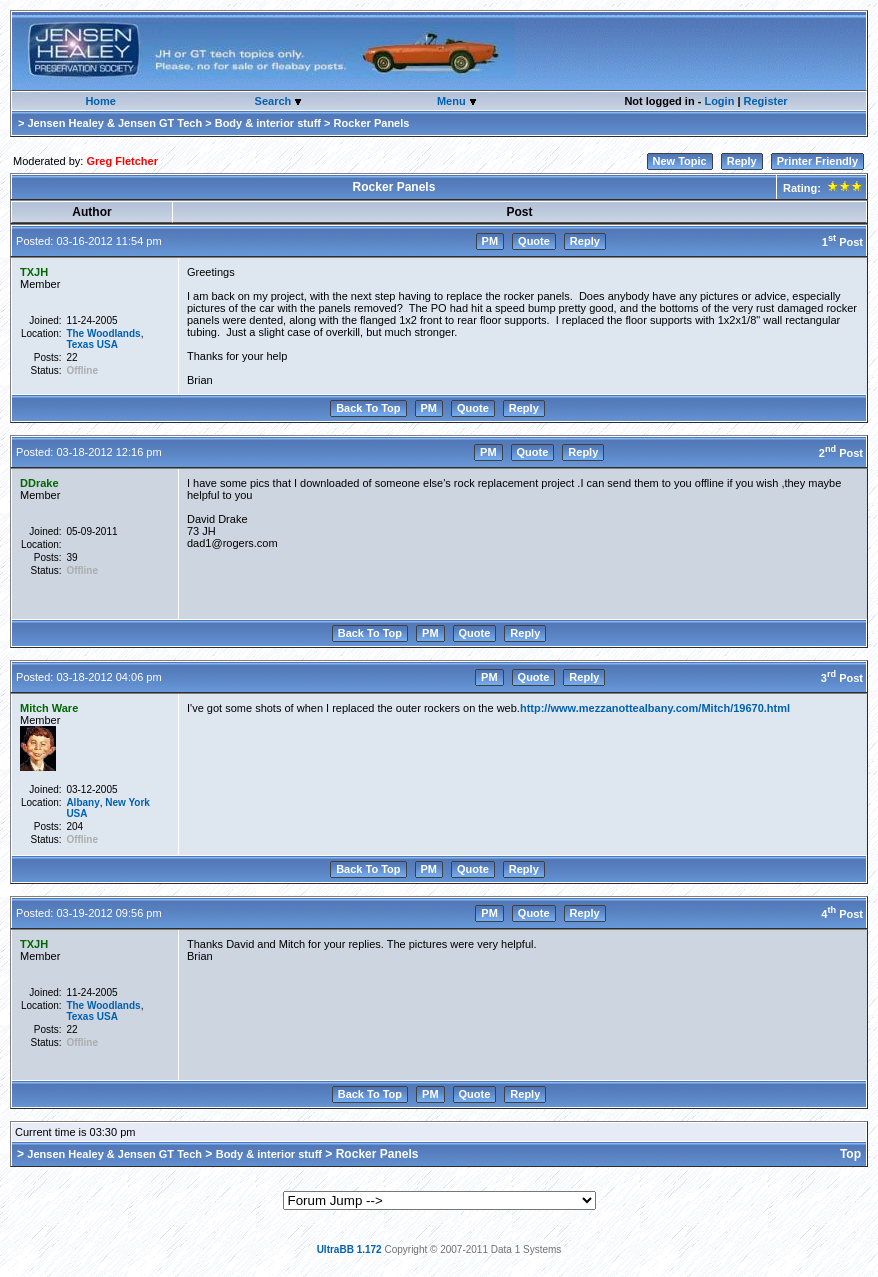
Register (766, 101)
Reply (742, 161)
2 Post (841, 453)
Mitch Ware (49, 708)
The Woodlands (103, 333)
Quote (534, 241)
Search (275, 101)
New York (127, 802)
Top (850, 1154)
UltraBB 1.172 (349, 1249)
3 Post (842, 678)
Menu (453, 101)
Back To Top (368, 408)
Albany (82, 802)
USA (107, 344)
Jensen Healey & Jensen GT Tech (114, 123)
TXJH (34, 272)
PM (490, 241)
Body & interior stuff (268, 123)
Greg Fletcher (122, 161)
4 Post (842, 914)
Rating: (821, 188)
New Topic (680, 161)
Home (100, 101)
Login (719, 101)
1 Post (842, 242)
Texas (80, 344)
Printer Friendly (817, 161)
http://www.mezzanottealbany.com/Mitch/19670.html (655, 708)
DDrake (39, 483)
